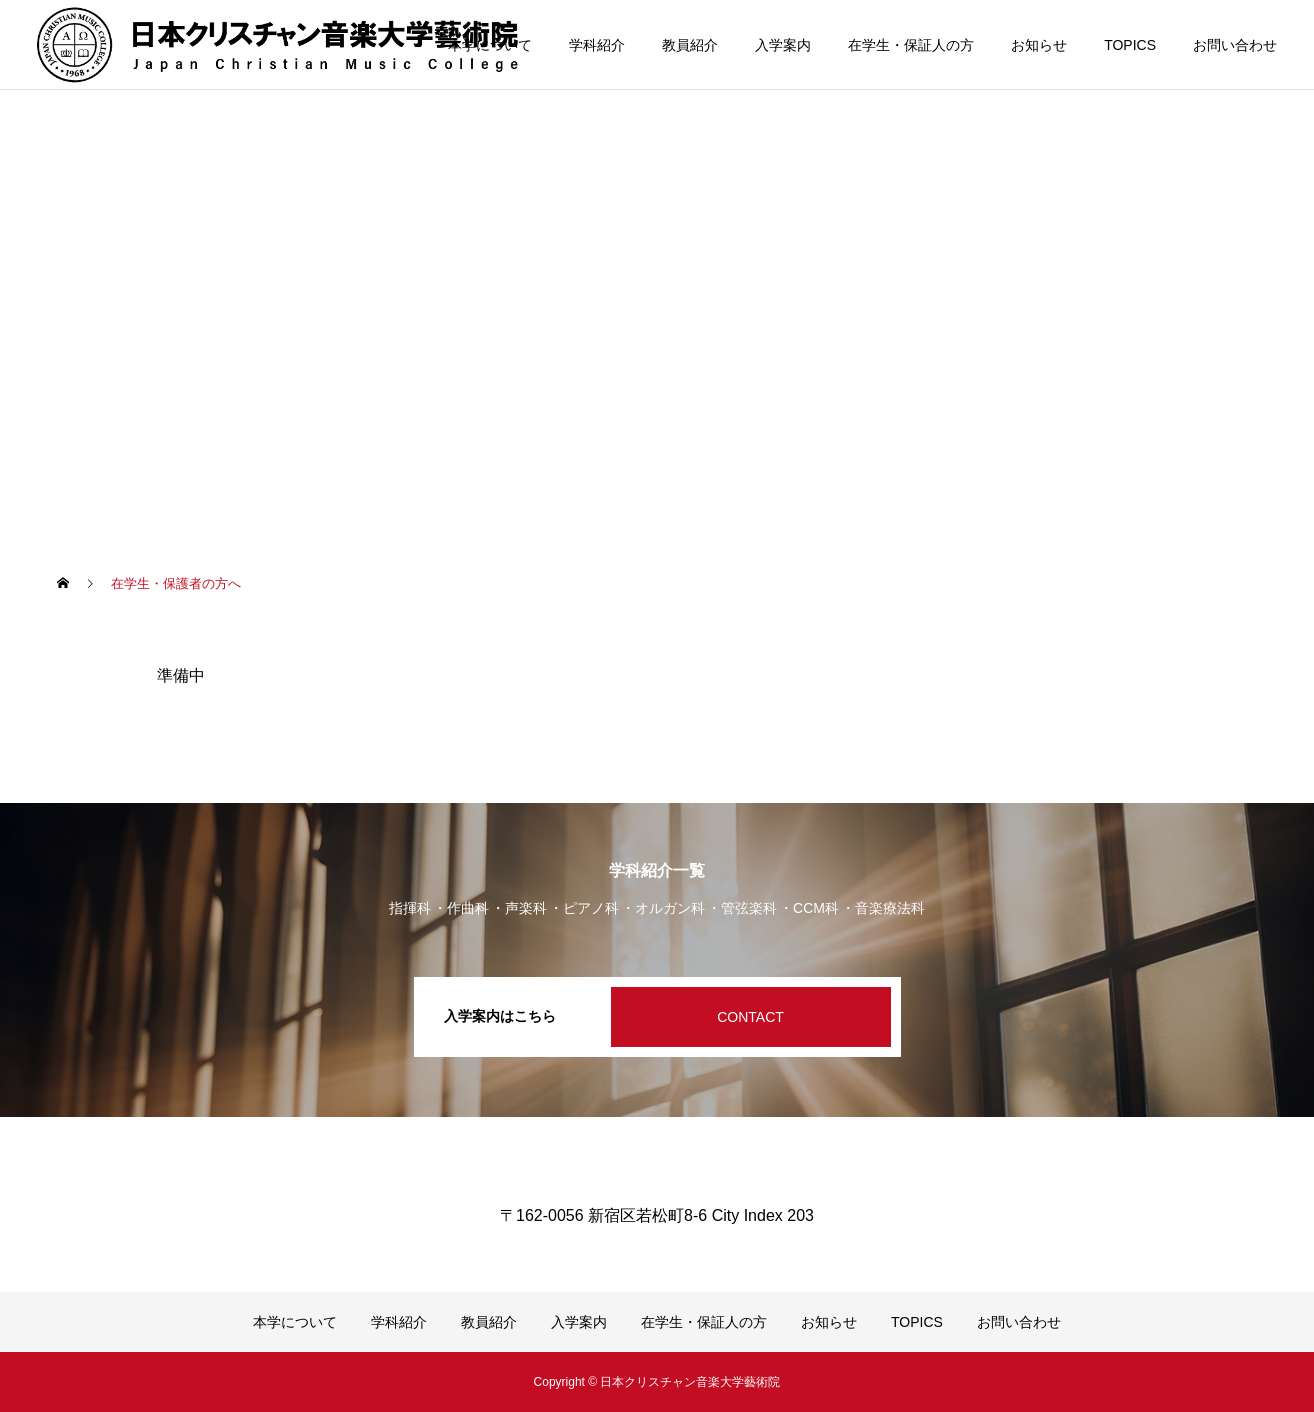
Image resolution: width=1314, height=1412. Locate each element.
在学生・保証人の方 (911, 45)
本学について (490, 45)
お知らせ (1039, 45)
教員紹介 (690, 45)
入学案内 (783, 45)
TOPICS (1130, 45)
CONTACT (750, 1017)
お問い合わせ (1235, 45)
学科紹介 (597, 45)
